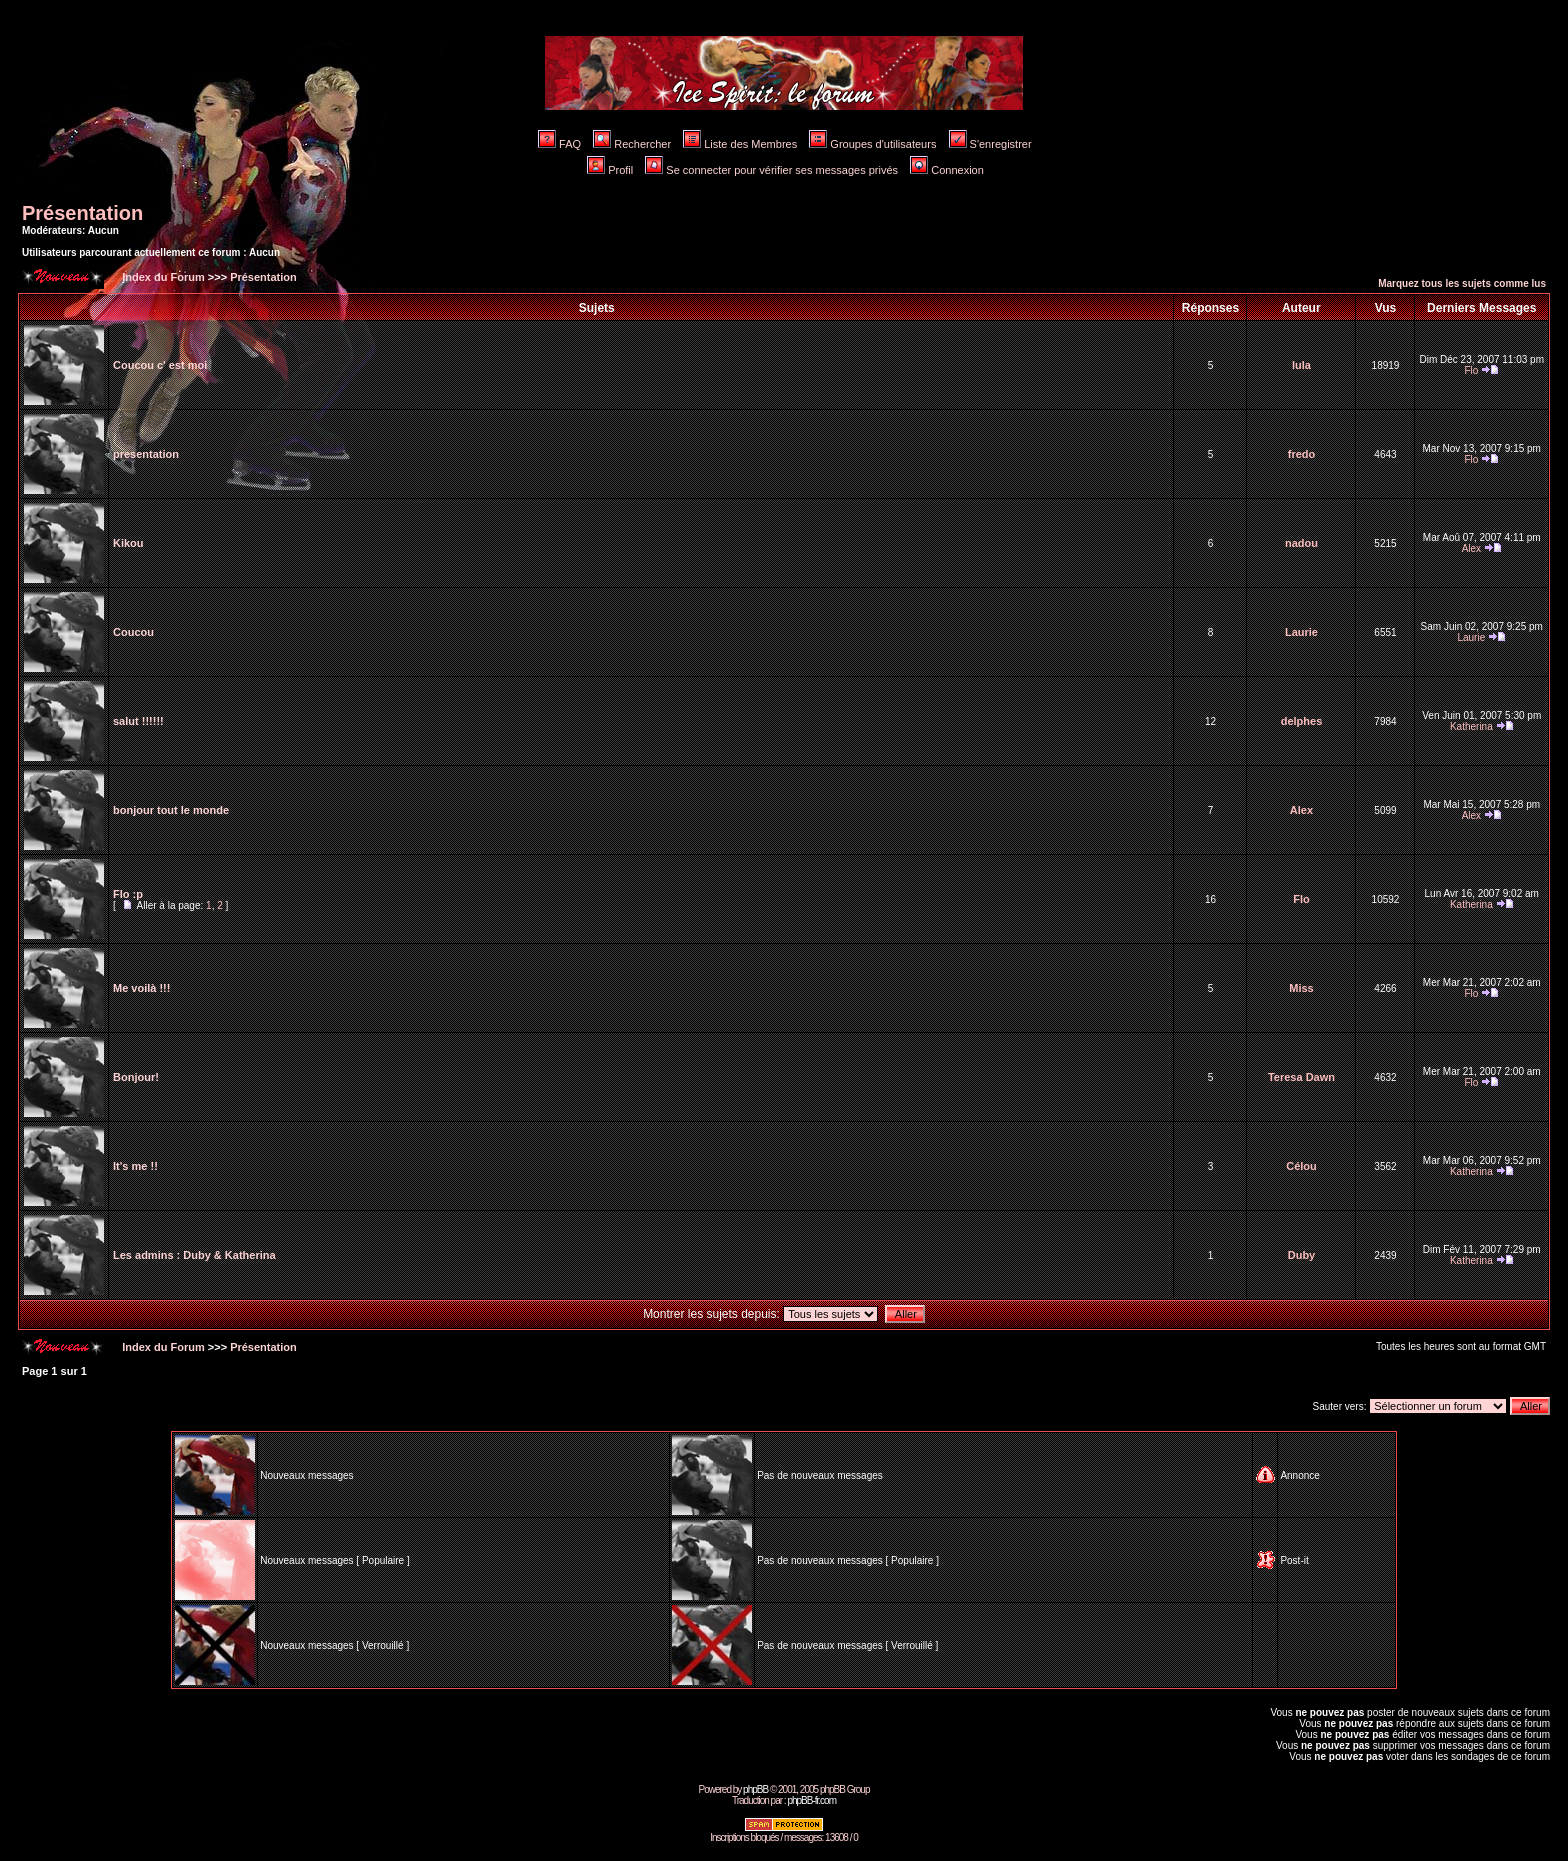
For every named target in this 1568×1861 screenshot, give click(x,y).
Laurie (1301, 632)
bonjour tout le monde (171, 810)
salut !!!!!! (138, 721)
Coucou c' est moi (160, 365)
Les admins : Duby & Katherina (194, 1255)
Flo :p (128, 894)
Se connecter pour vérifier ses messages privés (771, 170)
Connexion (947, 170)
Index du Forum (162, 277)
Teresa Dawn (1301, 1077)
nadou (1301, 543)
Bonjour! (136, 1077)
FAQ (559, 144)
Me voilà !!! (141, 988)
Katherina (1471, 726)
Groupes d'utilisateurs (872, 144)
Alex (1471, 548)
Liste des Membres (740, 144)
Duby (1302, 1255)
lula (1301, 365)
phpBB (755, 1789)
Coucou (133, 632)
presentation (146, 454)
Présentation (82, 213)
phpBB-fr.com (811, 1800)
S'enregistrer (990, 144)
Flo (1471, 370)
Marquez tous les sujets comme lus (1462, 283)
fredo (1302, 454)
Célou (1301, 1166)
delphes (1302, 721)
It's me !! (135, 1166)
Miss (1301, 988)
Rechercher (632, 144)
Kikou (128, 543)
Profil (610, 170)
